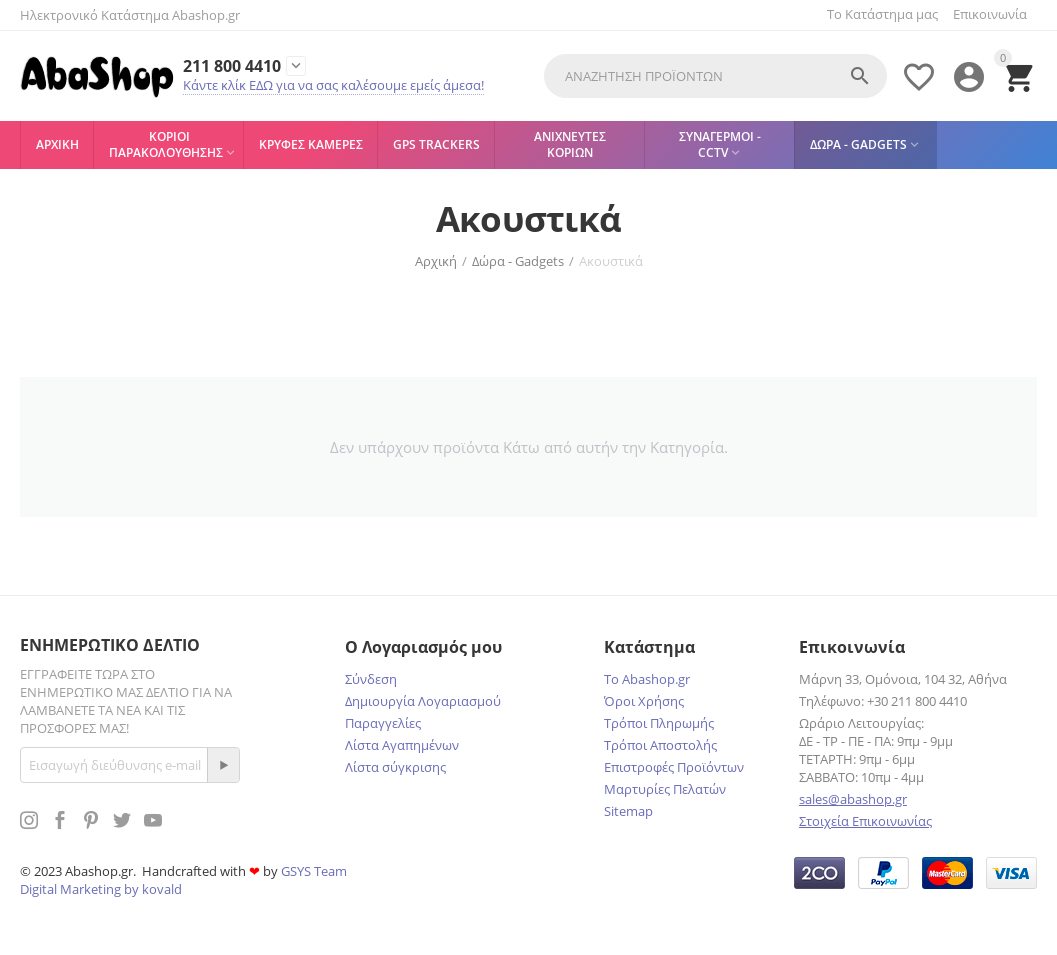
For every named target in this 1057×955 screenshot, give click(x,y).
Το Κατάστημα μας (882, 14)
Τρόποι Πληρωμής (659, 723)
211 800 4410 (232, 66)
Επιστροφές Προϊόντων (674, 767)
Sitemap (628, 811)
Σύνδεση (371, 679)
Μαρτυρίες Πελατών (665, 789)
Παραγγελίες (383, 723)
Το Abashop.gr (647, 679)
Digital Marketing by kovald (101, 889)
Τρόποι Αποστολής (660, 745)
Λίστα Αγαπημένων (402, 745)
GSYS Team (314, 871)
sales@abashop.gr (853, 799)
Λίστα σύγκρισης (395, 767)
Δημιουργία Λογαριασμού (423, 701)
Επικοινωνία (990, 14)
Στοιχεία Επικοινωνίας (865, 821)
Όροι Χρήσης (644, 701)
